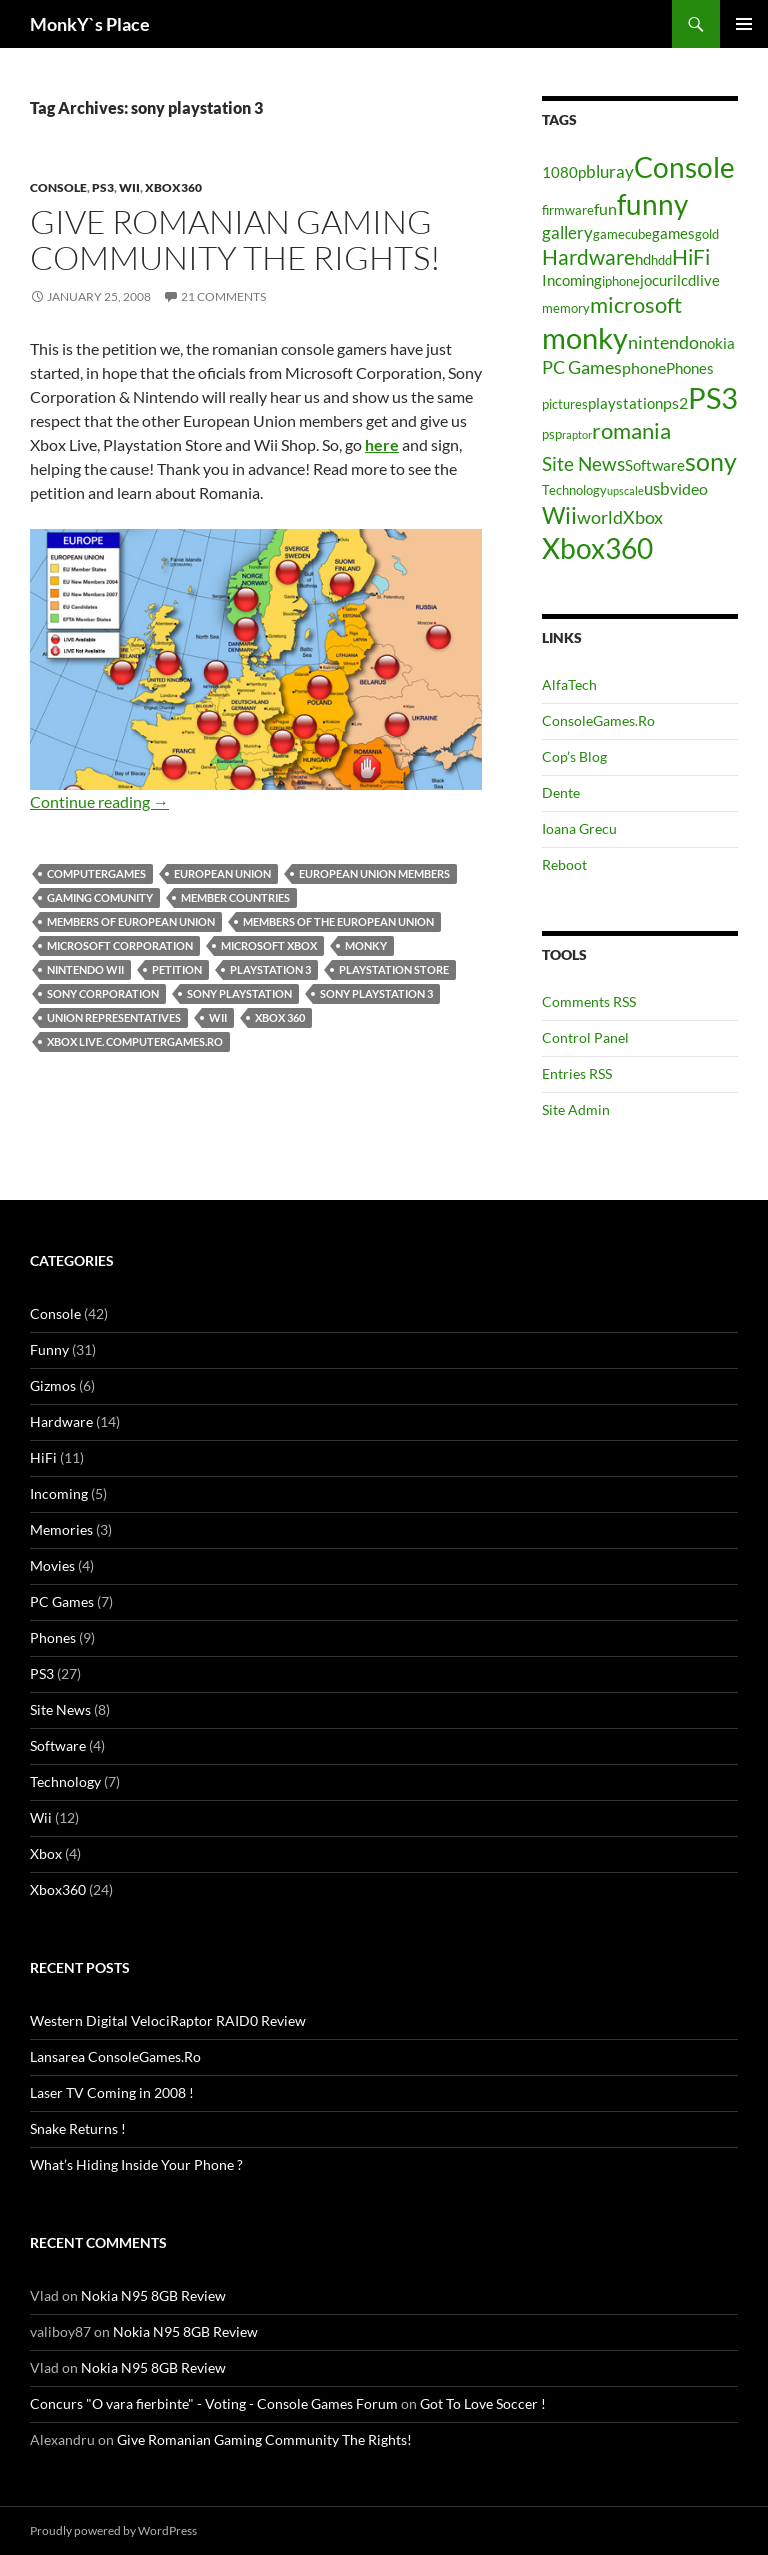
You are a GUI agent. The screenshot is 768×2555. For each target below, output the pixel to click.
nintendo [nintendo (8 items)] (663, 342)
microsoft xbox (269, 945)
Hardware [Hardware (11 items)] (588, 257)
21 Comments (223, 296)
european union (222, 873)
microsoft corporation (120, 945)
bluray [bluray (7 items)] (610, 171)
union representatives (114, 1017)
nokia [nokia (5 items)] (717, 343)
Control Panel (585, 1037)
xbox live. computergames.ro (135, 1041)
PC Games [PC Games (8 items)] (582, 367)
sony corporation (103, 993)
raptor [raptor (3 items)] (577, 434)
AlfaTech (569, 684)
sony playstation (239, 993)
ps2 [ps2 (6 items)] (675, 402)
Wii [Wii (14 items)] (559, 515)
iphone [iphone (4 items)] (621, 281)
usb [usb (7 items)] (657, 488)
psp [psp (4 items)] (552, 434)
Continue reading (99, 801)
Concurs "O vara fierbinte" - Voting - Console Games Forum (214, 2403)
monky (366, 945)
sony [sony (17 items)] (711, 461)
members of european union (131, 921)
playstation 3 (270, 969)
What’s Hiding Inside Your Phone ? (136, 2164)
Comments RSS (589, 1001)
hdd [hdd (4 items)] (661, 260)
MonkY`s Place (90, 24)
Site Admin (576, 1109)
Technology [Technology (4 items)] (574, 490)
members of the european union (338, 921)
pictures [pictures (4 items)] (565, 404)
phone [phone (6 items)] (644, 367)
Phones (53, 1637)
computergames (96, 873)
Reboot (564, 864)
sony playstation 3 (376, 993)
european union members (374, 873)
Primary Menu (744, 24)
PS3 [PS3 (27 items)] (713, 397)
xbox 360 (280, 1017)
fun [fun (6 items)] (605, 208)
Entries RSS (577, 1073)
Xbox (46, 1853)
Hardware (61, 1421)
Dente (561, 792)
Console (58, 187)
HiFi (43, 1457)
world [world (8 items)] (600, 517)
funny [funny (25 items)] (652, 204)
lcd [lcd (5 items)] (686, 280)
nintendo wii (85, 969)
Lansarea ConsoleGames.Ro (115, 2056)
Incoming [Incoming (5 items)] (572, 280)
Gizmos (53, 1385)
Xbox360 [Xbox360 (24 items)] (597, 548)
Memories (61, 1529)
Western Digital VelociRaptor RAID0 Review (168, 2020)
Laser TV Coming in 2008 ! (112, 2092)
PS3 (103, 187)
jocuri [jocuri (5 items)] (658, 280)
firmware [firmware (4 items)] (568, 210)
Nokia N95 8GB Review (153, 2295)
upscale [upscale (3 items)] (625, 490)
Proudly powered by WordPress (113, 2530)
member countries (235, 897)
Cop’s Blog (574, 756)
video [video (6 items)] (689, 488)
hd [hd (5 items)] (643, 259)
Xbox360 (173, 187)
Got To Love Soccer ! (483, 2403)
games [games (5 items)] (673, 233)
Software (58, 1745)
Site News (60, 1709)
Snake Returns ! (78, 2128)
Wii (129, 187)
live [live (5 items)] (708, 280)
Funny (49, 1349)
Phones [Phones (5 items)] (690, 368)
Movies (52, 1565)
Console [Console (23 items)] (684, 167)
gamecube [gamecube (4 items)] (622, 234)
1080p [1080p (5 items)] (564, 172)
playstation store (394, 969)
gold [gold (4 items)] (707, 234)
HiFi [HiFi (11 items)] (691, 257)
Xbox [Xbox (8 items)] (643, 517)
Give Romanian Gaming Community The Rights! (235, 239)
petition (177, 969)
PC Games (62, 1601)
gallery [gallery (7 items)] (567, 232)
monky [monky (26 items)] (585, 337)
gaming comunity (100, 897)
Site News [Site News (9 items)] (583, 463)
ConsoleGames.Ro (598, 720)
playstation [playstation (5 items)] (625, 403)
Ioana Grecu (579, 828)
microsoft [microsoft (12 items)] (636, 304)
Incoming (59, 1493)
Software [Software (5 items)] (655, 465)
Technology (65, 1781)
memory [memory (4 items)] (566, 308)
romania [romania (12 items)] (631, 430)
